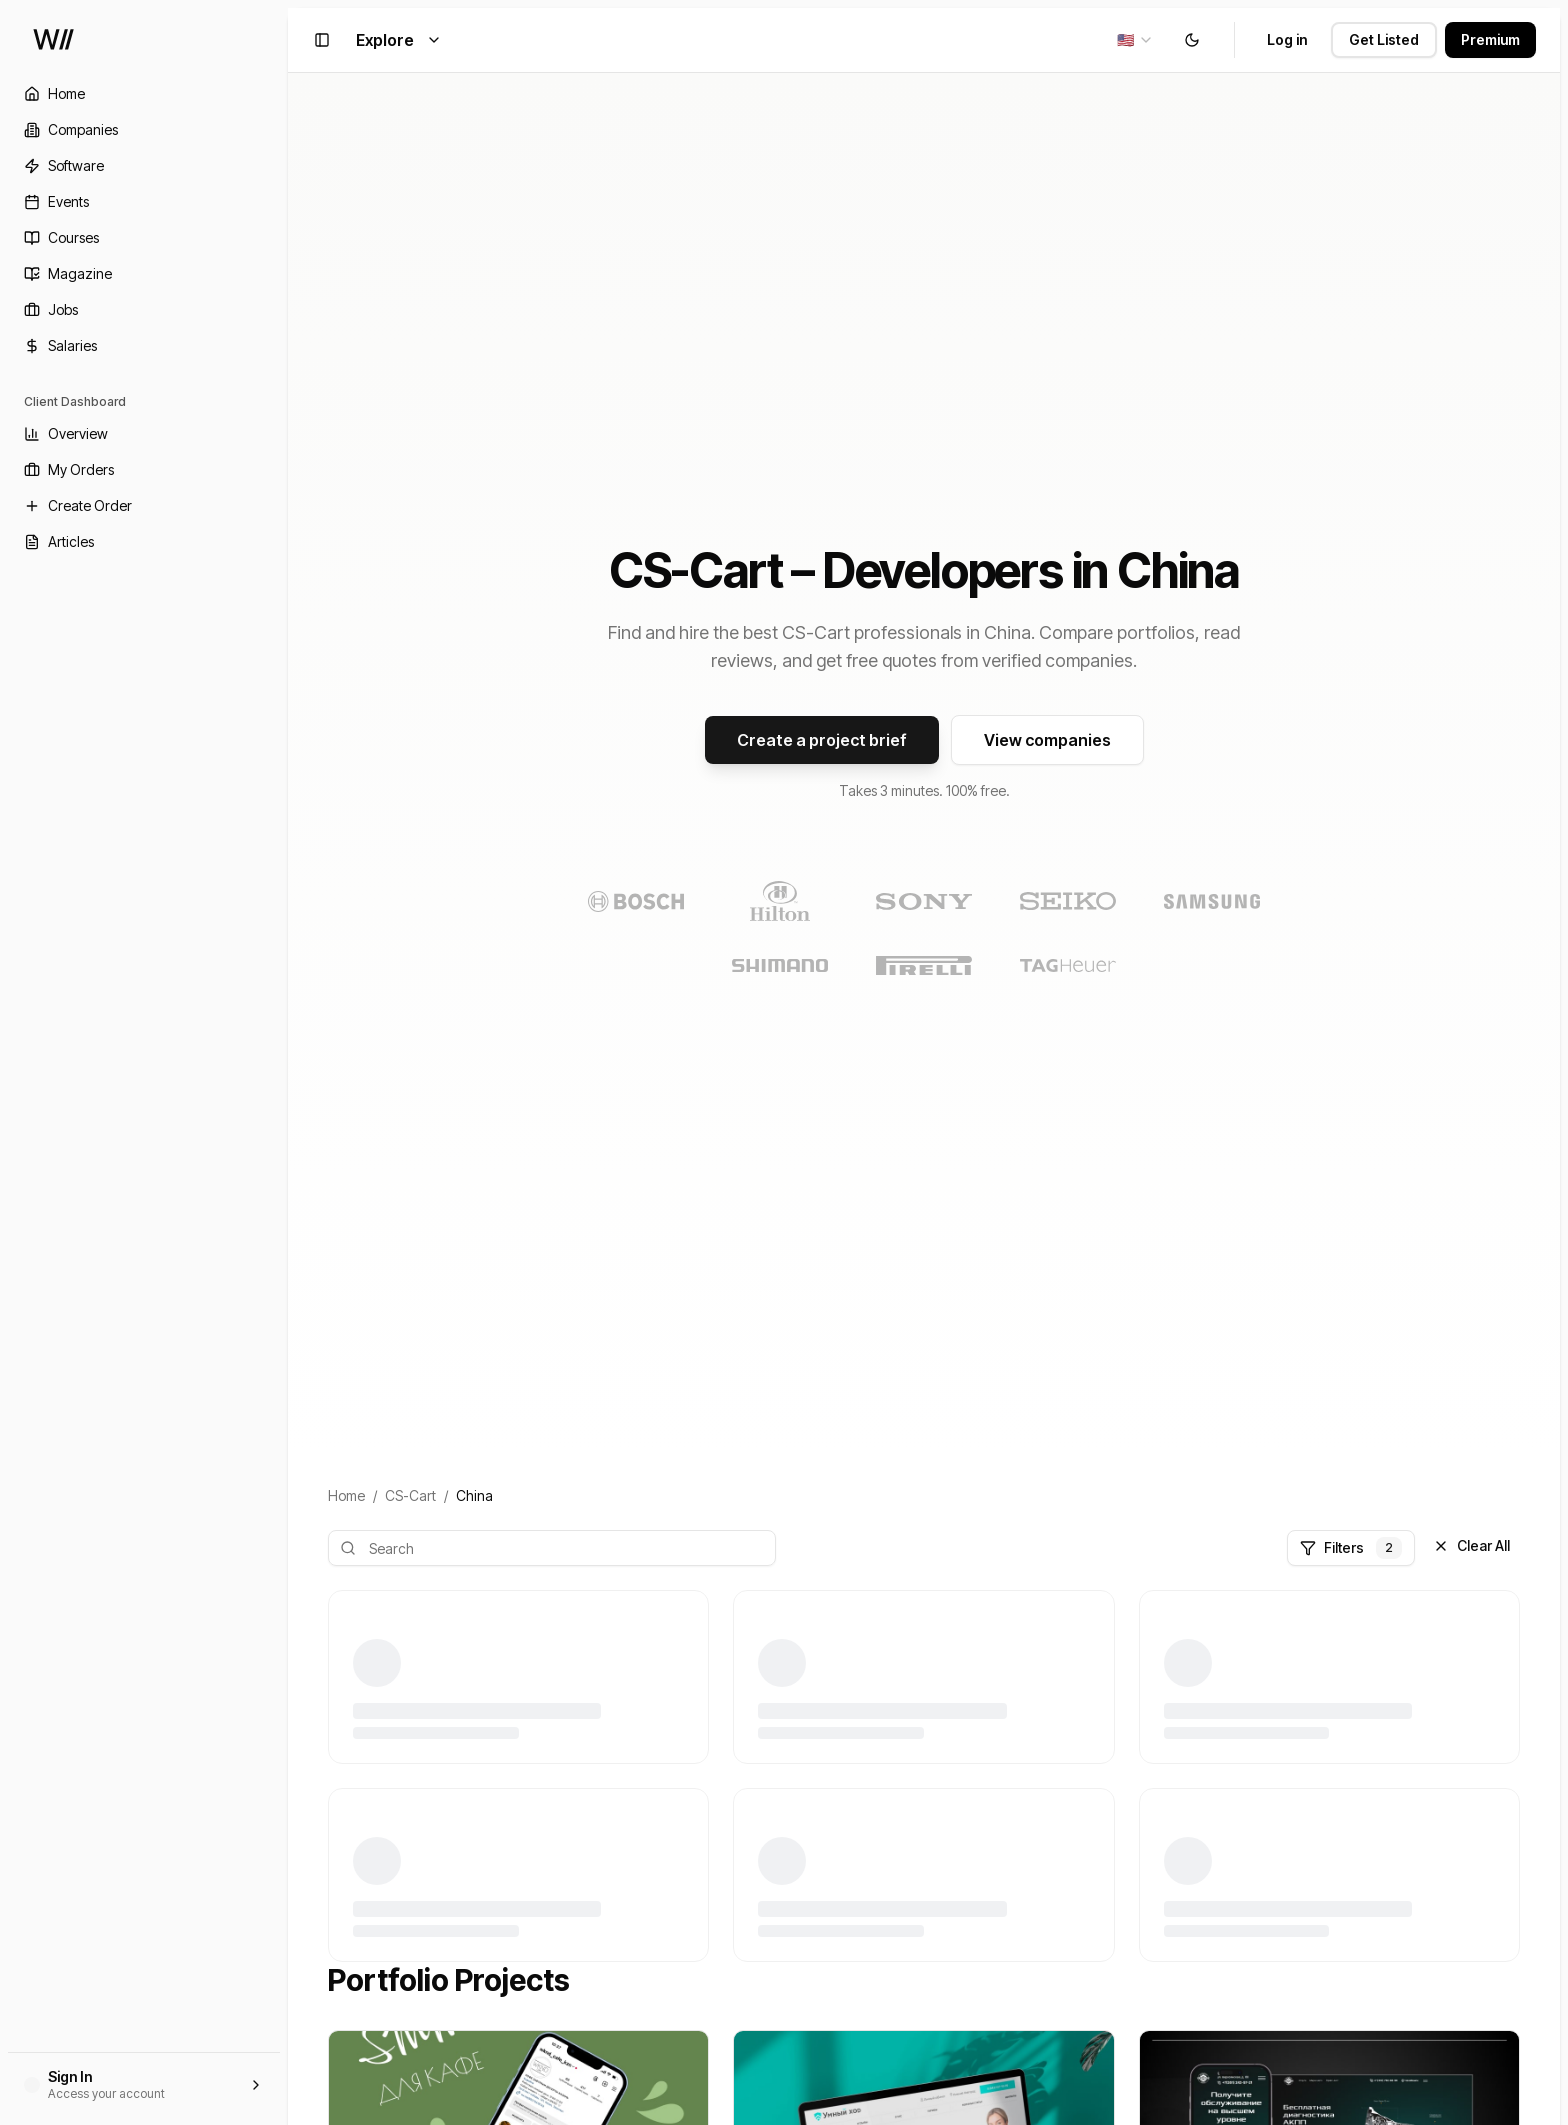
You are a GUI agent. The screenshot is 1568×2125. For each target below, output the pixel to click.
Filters (1351, 1548)
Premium (1490, 39)
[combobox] (1135, 40)
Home (346, 1495)
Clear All (1471, 1545)
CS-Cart (410, 1495)
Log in (1287, 39)
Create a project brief (822, 740)
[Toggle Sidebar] (288, 1062)
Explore (399, 40)
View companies (1047, 740)
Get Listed (1384, 39)
